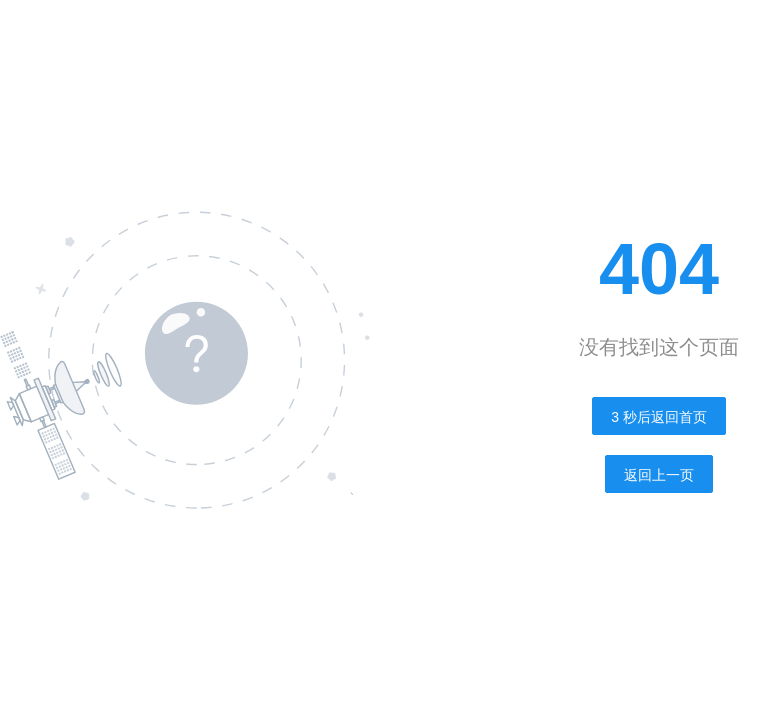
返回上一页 (659, 475)
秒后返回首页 (659, 417)
